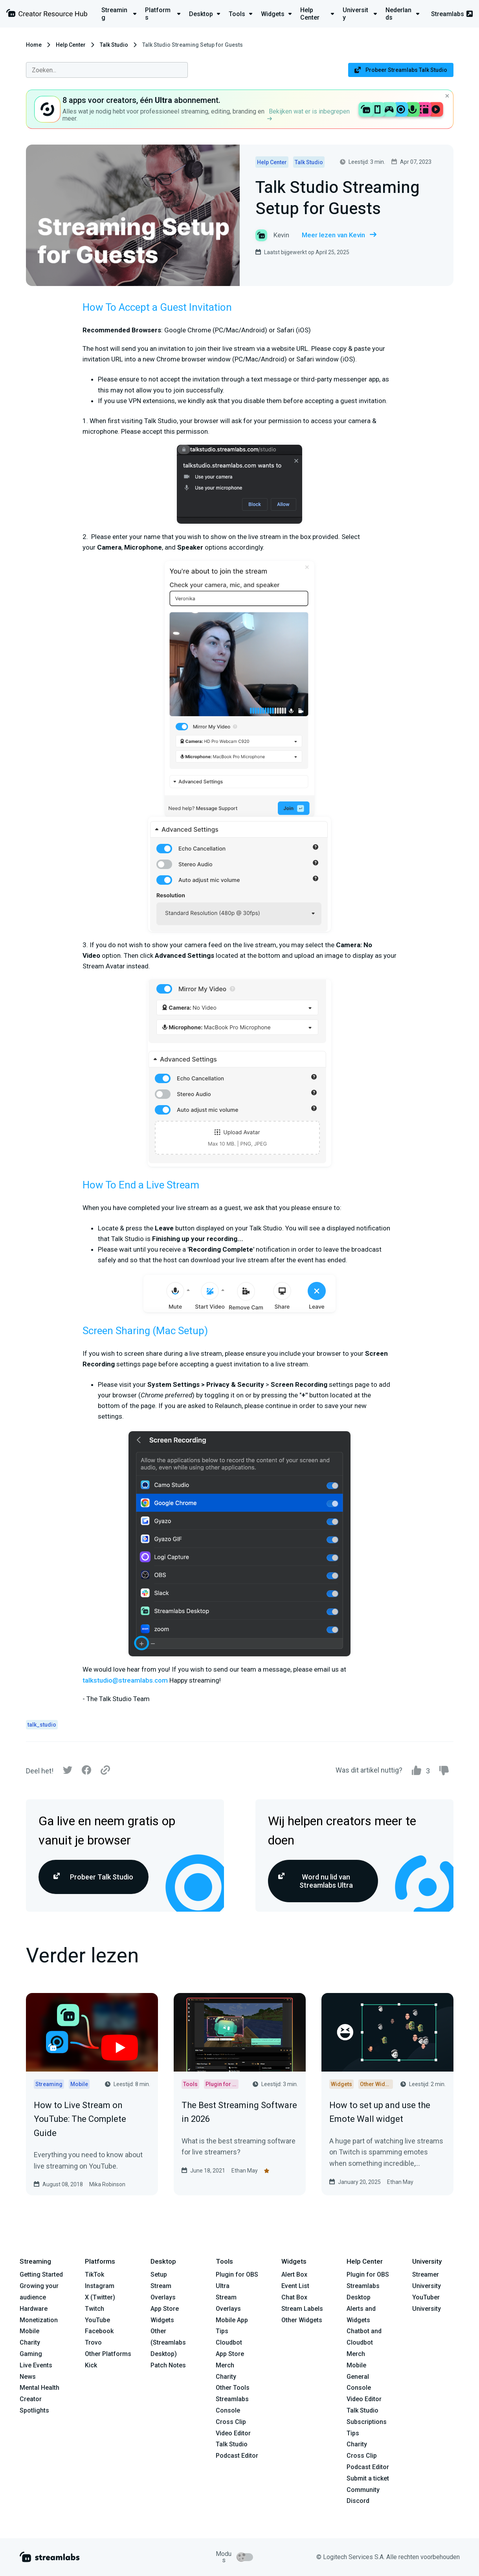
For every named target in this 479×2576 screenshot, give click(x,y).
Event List (295, 2286)
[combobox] (107, 70)
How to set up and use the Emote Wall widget (379, 2112)
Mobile (29, 2331)
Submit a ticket (368, 2478)
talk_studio (42, 1725)
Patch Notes (168, 2365)
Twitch (94, 2308)
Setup (158, 2274)
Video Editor (233, 2433)
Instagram (99, 2286)
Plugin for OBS (237, 2274)
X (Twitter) (100, 2297)
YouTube (97, 2320)
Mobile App (232, 2320)
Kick (91, 2365)
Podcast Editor (237, 2455)
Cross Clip (231, 2422)
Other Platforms (108, 2354)
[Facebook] (86, 1772)
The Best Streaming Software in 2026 (239, 2112)
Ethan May (244, 2170)
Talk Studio (114, 45)
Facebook (99, 2331)
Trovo (93, 2342)
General (358, 2376)
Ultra (222, 2286)
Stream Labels (302, 2308)
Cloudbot (229, 2342)
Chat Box (294, 2297)
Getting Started (41, 2274)
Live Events (36, 2365)
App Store (164, 2308)
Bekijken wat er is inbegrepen (308, 114)
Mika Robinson (107, 2184)
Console (359, 2387)
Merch (225, 2365)
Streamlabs (452, 14)
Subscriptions (367, 2422)
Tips (222, 2331)
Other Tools (233, 2387)
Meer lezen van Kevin (339, 235)
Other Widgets (301, 2320)
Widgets (162, 2320)
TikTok (94, 2274)
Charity (30, 2342)
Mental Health (39, 2387)
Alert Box (294, 2274)
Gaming (31, 2354)
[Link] (105, 1771)
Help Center (71, 45)
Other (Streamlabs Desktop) (168, 2342)
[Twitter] (67, 1772)
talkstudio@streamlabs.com (125, 1680)
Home (34, 45)
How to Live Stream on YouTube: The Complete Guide (80, 2119)
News (28, 2376)
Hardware (34, 2308)
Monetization (39, 2320)
